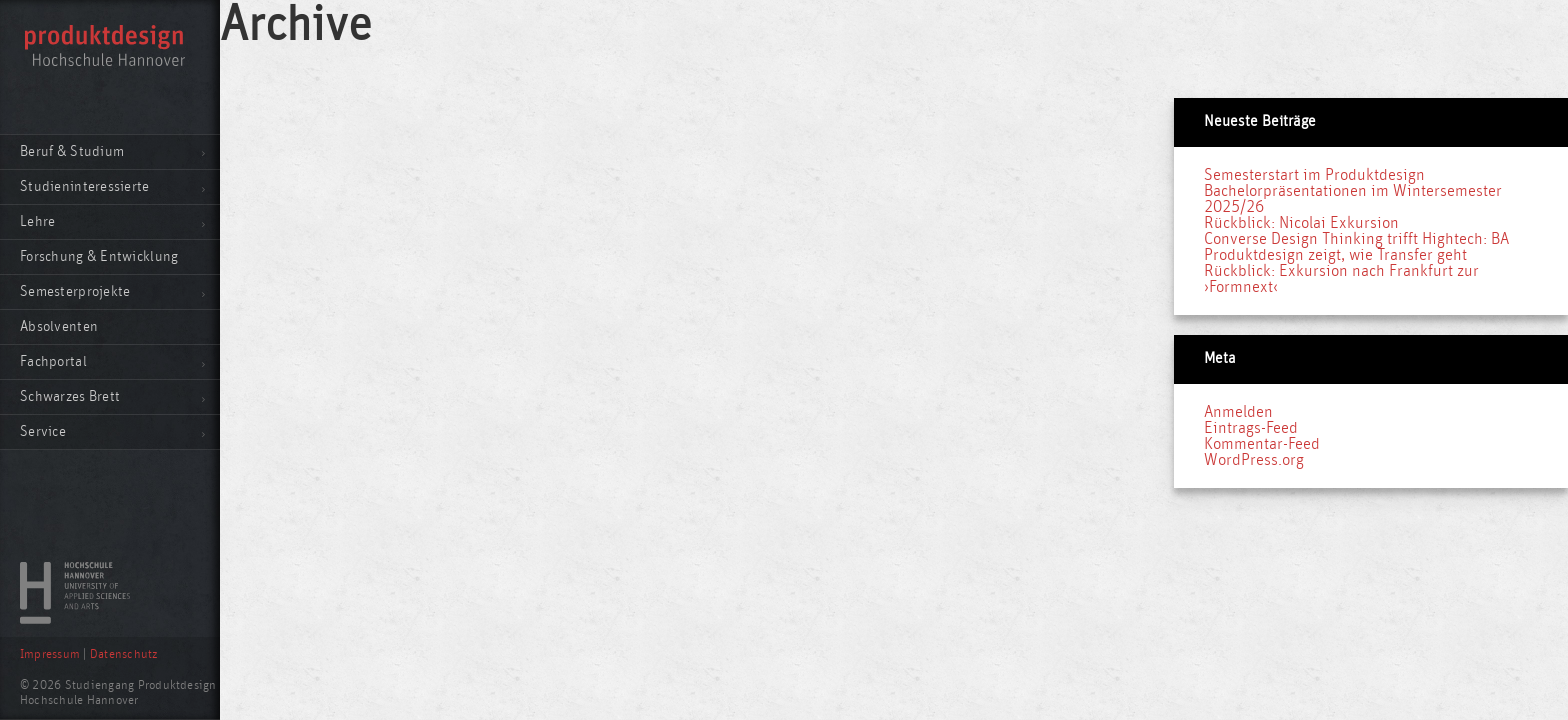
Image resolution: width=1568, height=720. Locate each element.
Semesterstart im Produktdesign (1314, 175)
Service (43, 431)
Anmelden (1238, 412)
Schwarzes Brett (70, 396)
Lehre (37, 221)
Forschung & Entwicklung (99, 256)
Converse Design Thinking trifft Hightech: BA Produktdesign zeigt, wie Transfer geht (1356, 247)
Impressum (50, 654)
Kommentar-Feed (1262, 444)
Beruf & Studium (72, 151)
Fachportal (53, 361)
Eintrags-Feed (1251, 428)
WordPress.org (1254, 460)
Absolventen (59, 326)
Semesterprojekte (75, 291)
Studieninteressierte (85, 186)
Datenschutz (124, 654)
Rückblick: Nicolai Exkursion (1301, 223)
